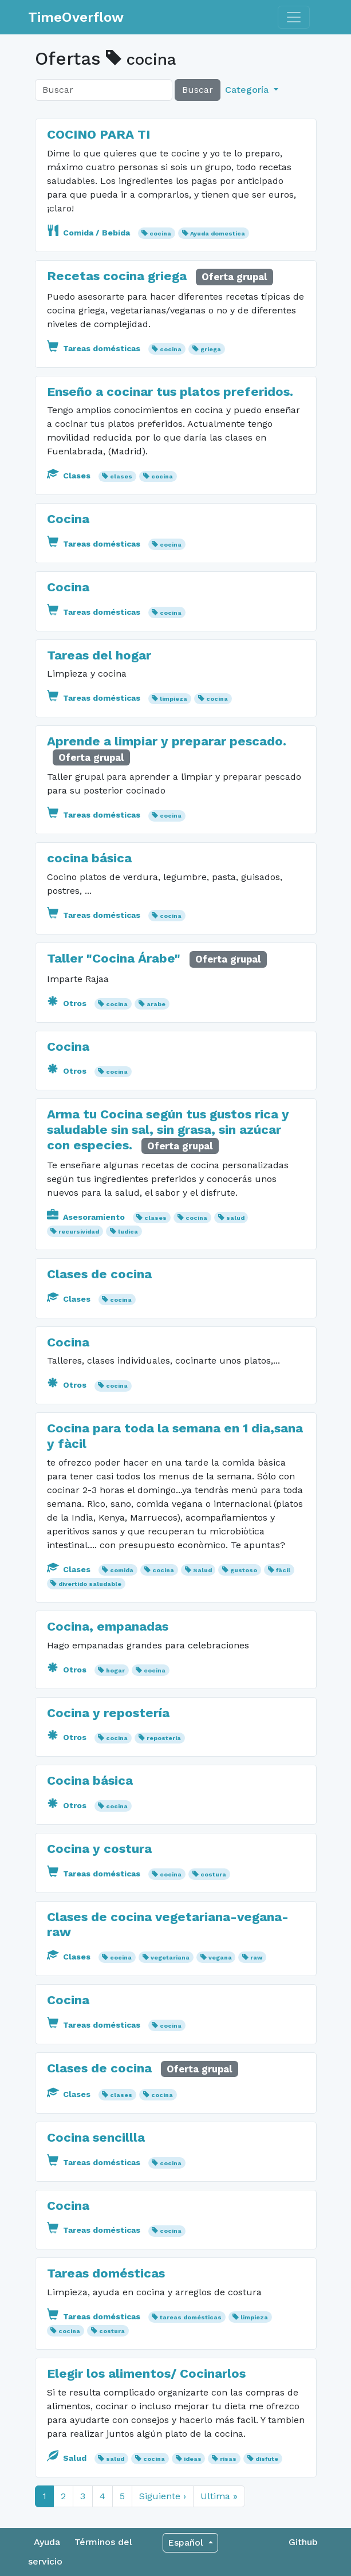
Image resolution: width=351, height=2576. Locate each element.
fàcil (283, 1570)
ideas (193, 2459)
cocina (160, 233)
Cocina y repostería (108, 1712)
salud (235, 1218)
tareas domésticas (191, 2317)
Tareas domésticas (95, 348)
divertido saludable (89, 1584)
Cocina (68, 518)
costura (213, 1874)
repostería (164, 1738)
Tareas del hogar (99, 654)
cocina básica (89, 857)
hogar (115, 1670)
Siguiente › (162, 2496)
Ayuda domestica (217, 233)
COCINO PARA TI (98, 134)
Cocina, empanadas (107, 1626)
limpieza (173, 698)
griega (210, 349)
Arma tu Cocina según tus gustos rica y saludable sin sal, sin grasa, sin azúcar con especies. (168, 1129)
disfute (266, 2459)
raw (256, 1957)
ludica (128, 1231)
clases (121, 476)
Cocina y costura (99, 1848)
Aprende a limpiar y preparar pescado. (166, 740)
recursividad (78, 1231)
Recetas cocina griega (117, 275)
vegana (220, 1957)
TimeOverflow (76, 17)
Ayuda (47, 2541)
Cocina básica (90, 1780)
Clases (70, 475)
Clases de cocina (99, 1273)
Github (303, 2541)
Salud (202, 1570)
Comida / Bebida (89, 232)
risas (228, 2459)
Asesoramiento (87, 1217)
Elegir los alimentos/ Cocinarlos (146, 2373)
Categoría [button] (248, 89)
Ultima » (219, 2496)
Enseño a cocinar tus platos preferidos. (170, 391)
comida (121, 1570)
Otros (68, 1003)
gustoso (243, 1570)
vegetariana (170, 1957)
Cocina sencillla (96, 2137)
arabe (156, 1004)
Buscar (197, 89)
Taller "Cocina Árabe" (113, 958)
